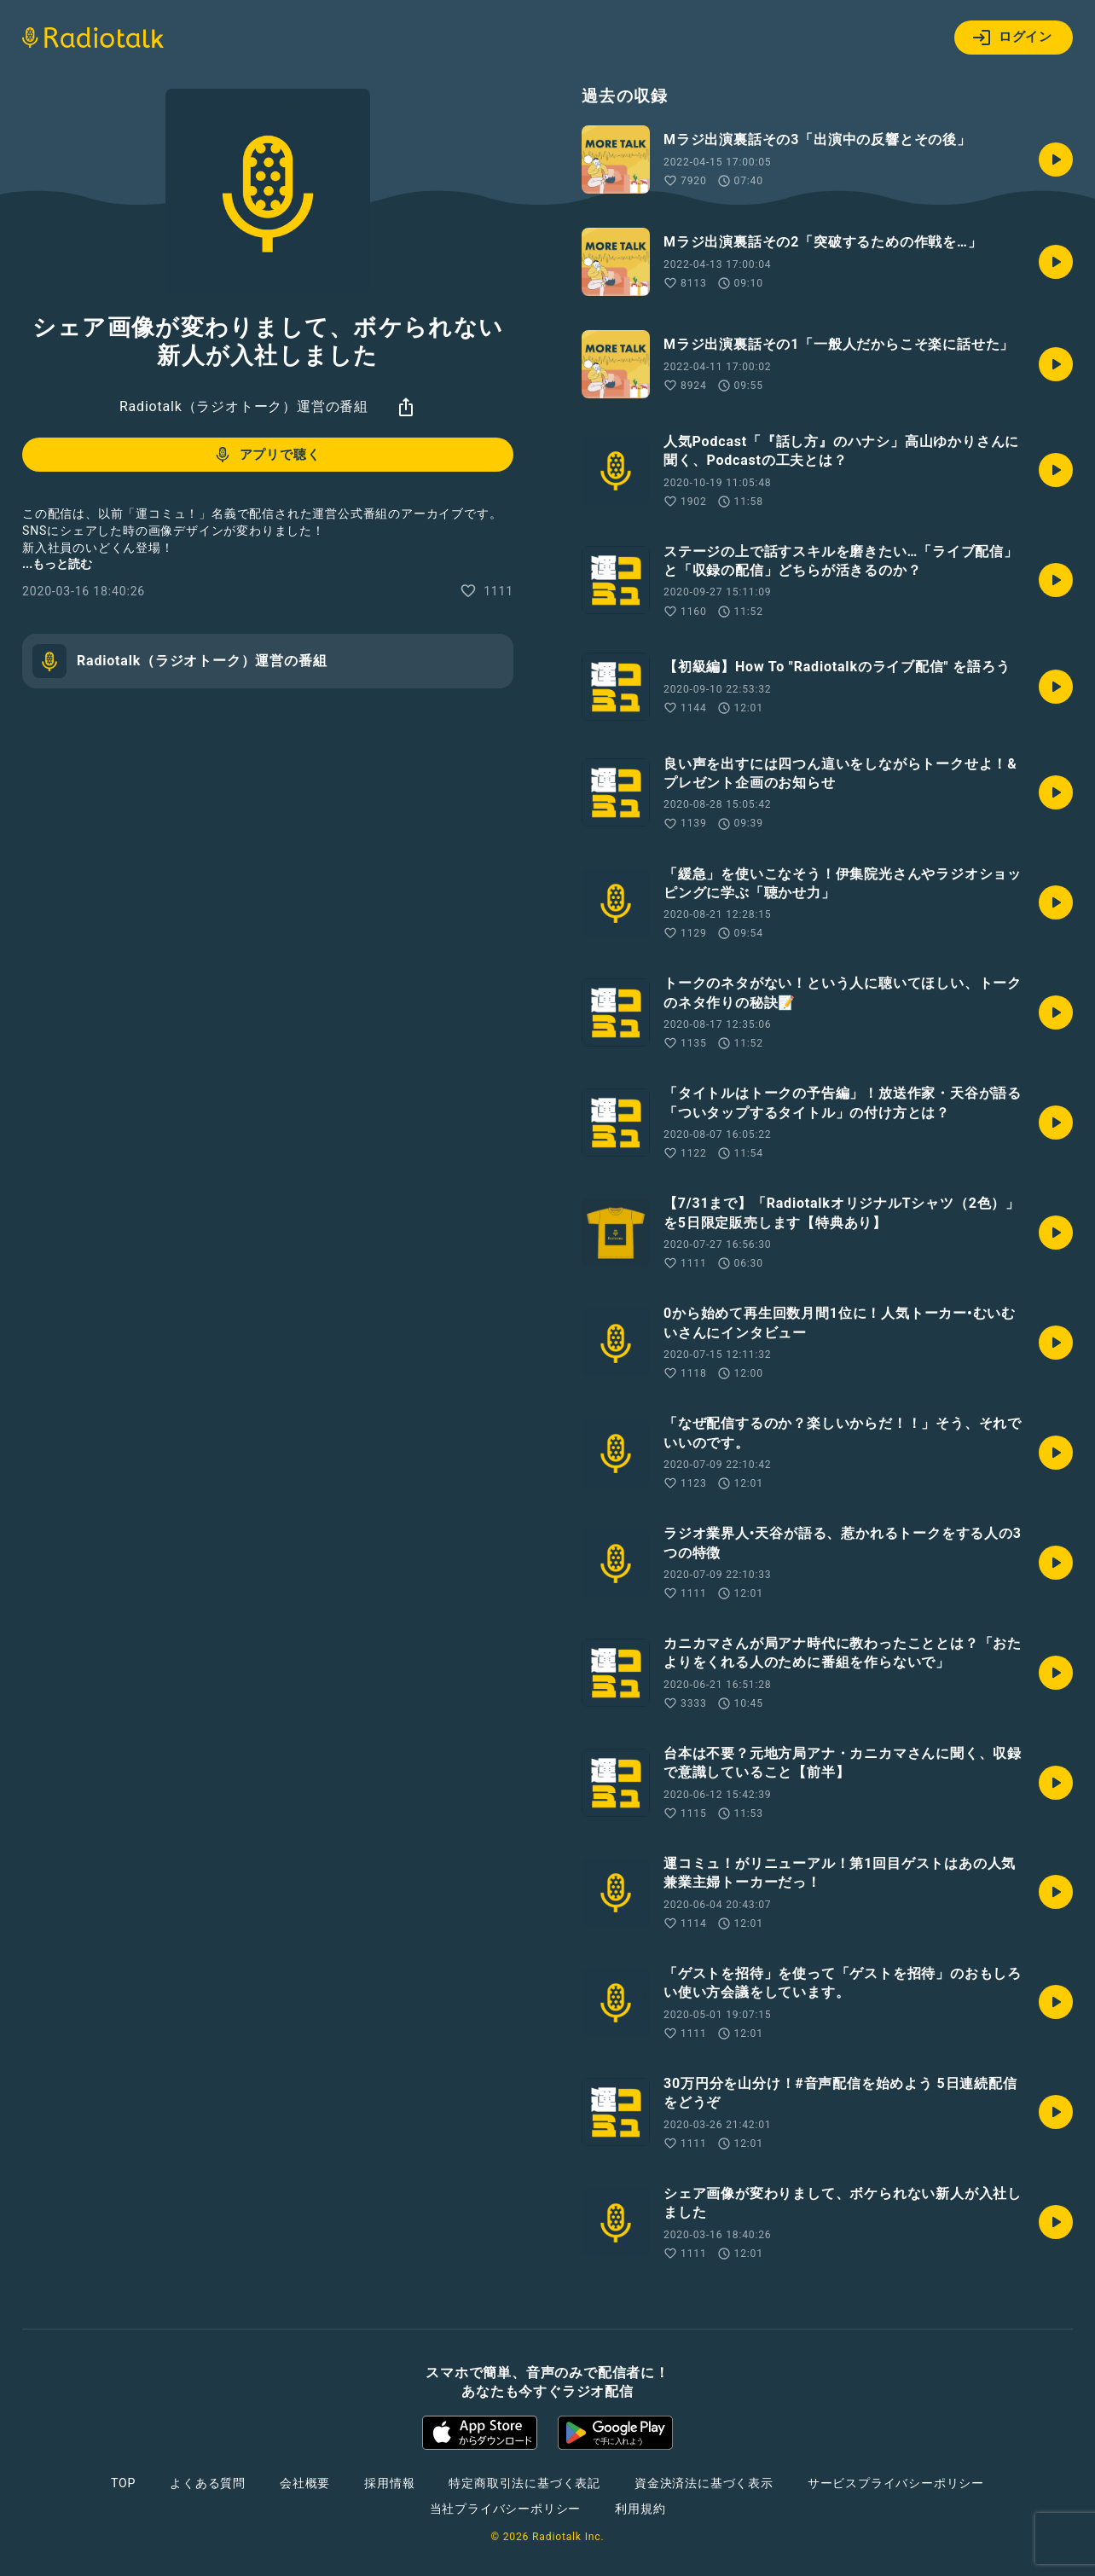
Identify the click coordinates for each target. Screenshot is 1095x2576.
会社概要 (305, 2483)
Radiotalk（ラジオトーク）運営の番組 (243, 406)
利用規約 (640, 2508)
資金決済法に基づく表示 (703, 2483)
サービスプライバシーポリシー (896, 2483)
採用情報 (389, 2483)
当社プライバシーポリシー (506, 2508)
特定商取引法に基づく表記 (524, 2483)
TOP (123, 2483)
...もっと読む (57, 564)
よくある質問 (208, 2483)
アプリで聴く (266, 454)
